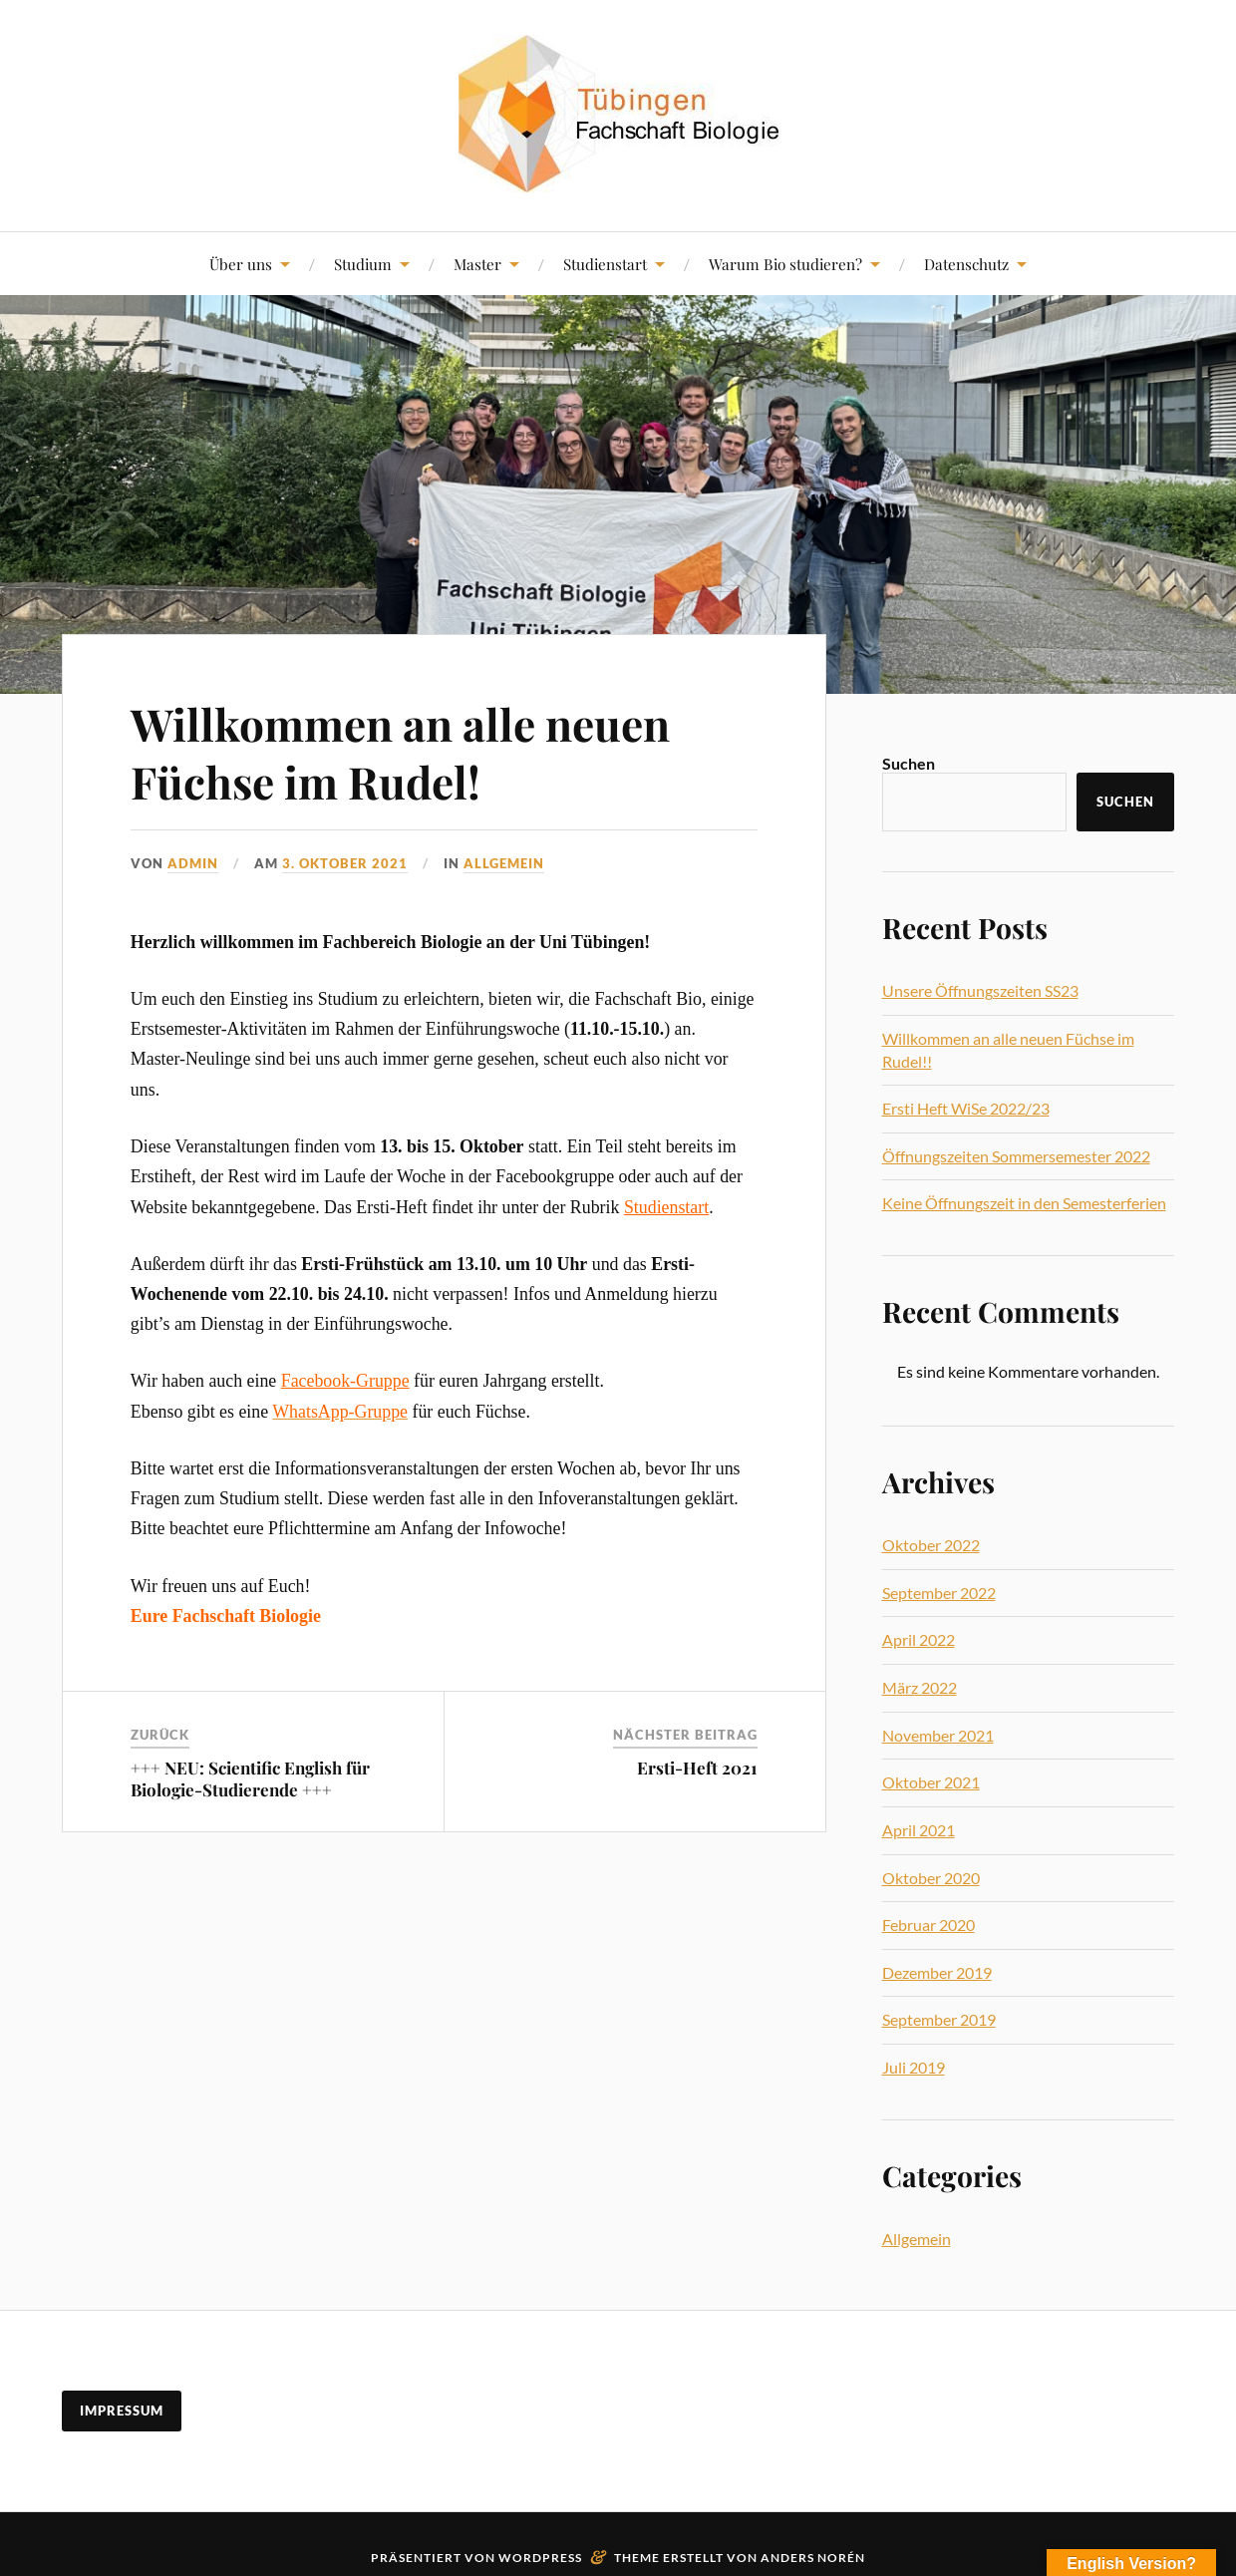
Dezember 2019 (937, 1972)
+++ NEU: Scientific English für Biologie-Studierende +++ (250, 1778)
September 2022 (939, 1592)
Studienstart (605, 263)
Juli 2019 (913, 2067)
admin (192, 863)
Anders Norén (813, 2557)
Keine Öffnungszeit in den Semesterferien (1024, 1202)
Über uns (240, 263)
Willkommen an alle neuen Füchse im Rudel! (400, 751)
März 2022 (919, 1687)
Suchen (908, 763)
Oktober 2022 (931, 1544)
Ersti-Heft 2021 (697, 1767)
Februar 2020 (928, 1924)
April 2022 (918, 1639)
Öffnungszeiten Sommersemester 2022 (1016, 1155)
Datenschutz (966, 263)
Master (477, 263)
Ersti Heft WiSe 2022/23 (966, 1108)
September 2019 (939, 2019)
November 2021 (938, 1735)
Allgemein (504, 863)
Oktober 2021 (931, 1781)
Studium (363, 263)
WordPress (540, 2557)
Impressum (121, 2410)
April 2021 (918, 1829)
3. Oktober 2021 (345, 863)
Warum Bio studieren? (785, 263)
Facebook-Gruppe (345, 1381)
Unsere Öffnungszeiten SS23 (980, 990)
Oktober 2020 (931, 1877)
